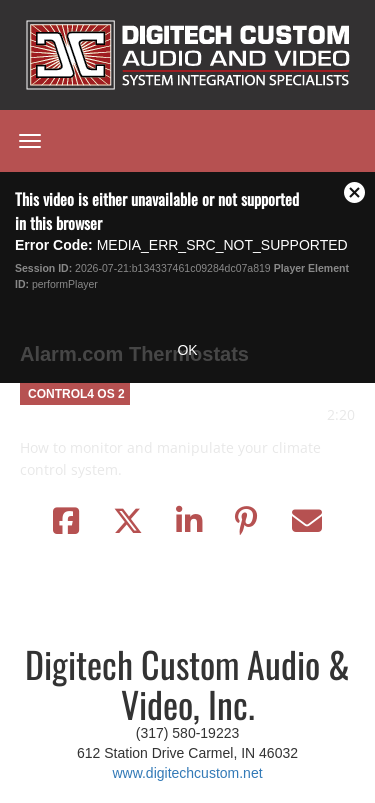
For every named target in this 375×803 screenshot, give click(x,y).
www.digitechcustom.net (187, 773)
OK (187, 350)
